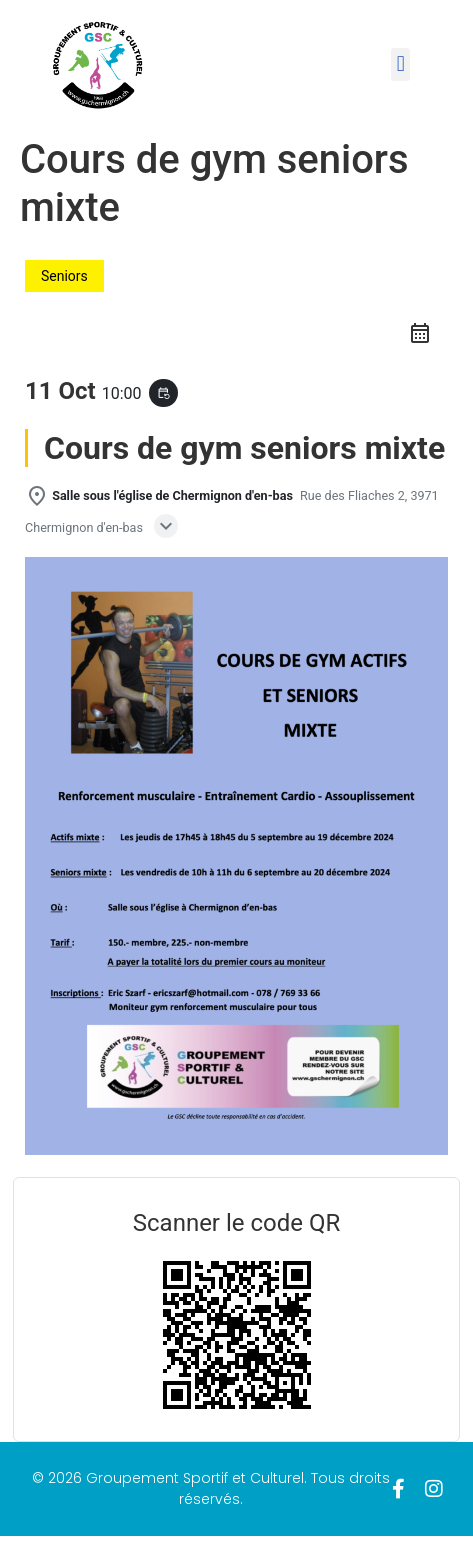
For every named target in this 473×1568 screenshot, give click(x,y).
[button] (400, 64)
